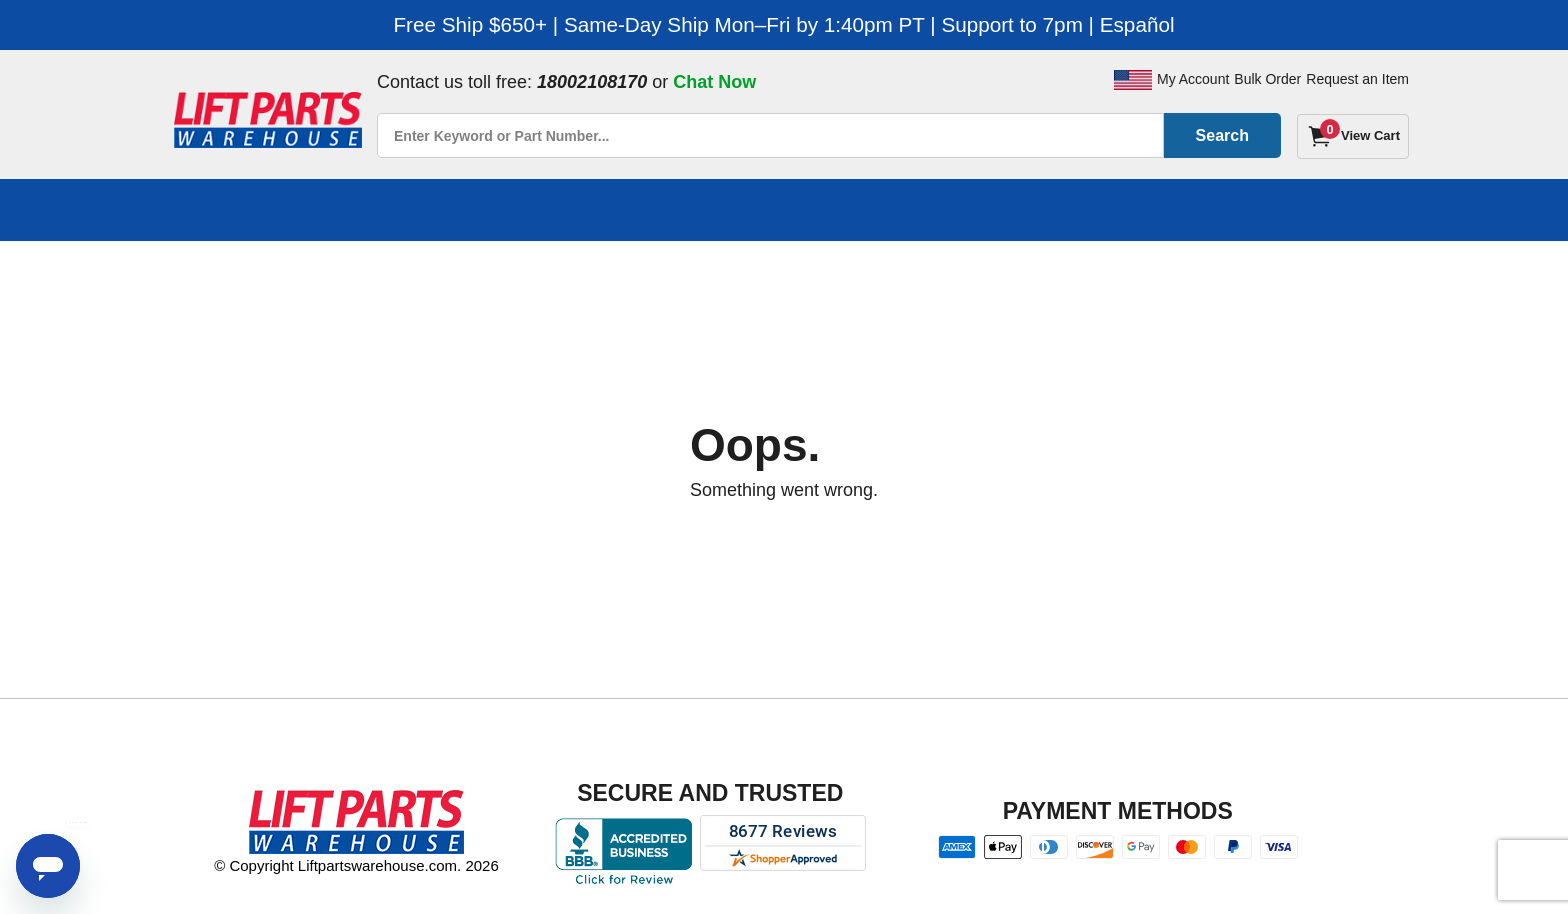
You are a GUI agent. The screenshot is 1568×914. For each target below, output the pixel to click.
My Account (1193, 79)
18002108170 (592, 82)
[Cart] (1353, 136)
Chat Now (714, 82)
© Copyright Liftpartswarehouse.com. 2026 (356, 865)
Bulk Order (1267, 79)
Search (1222, 135)
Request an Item (1357, 79)
